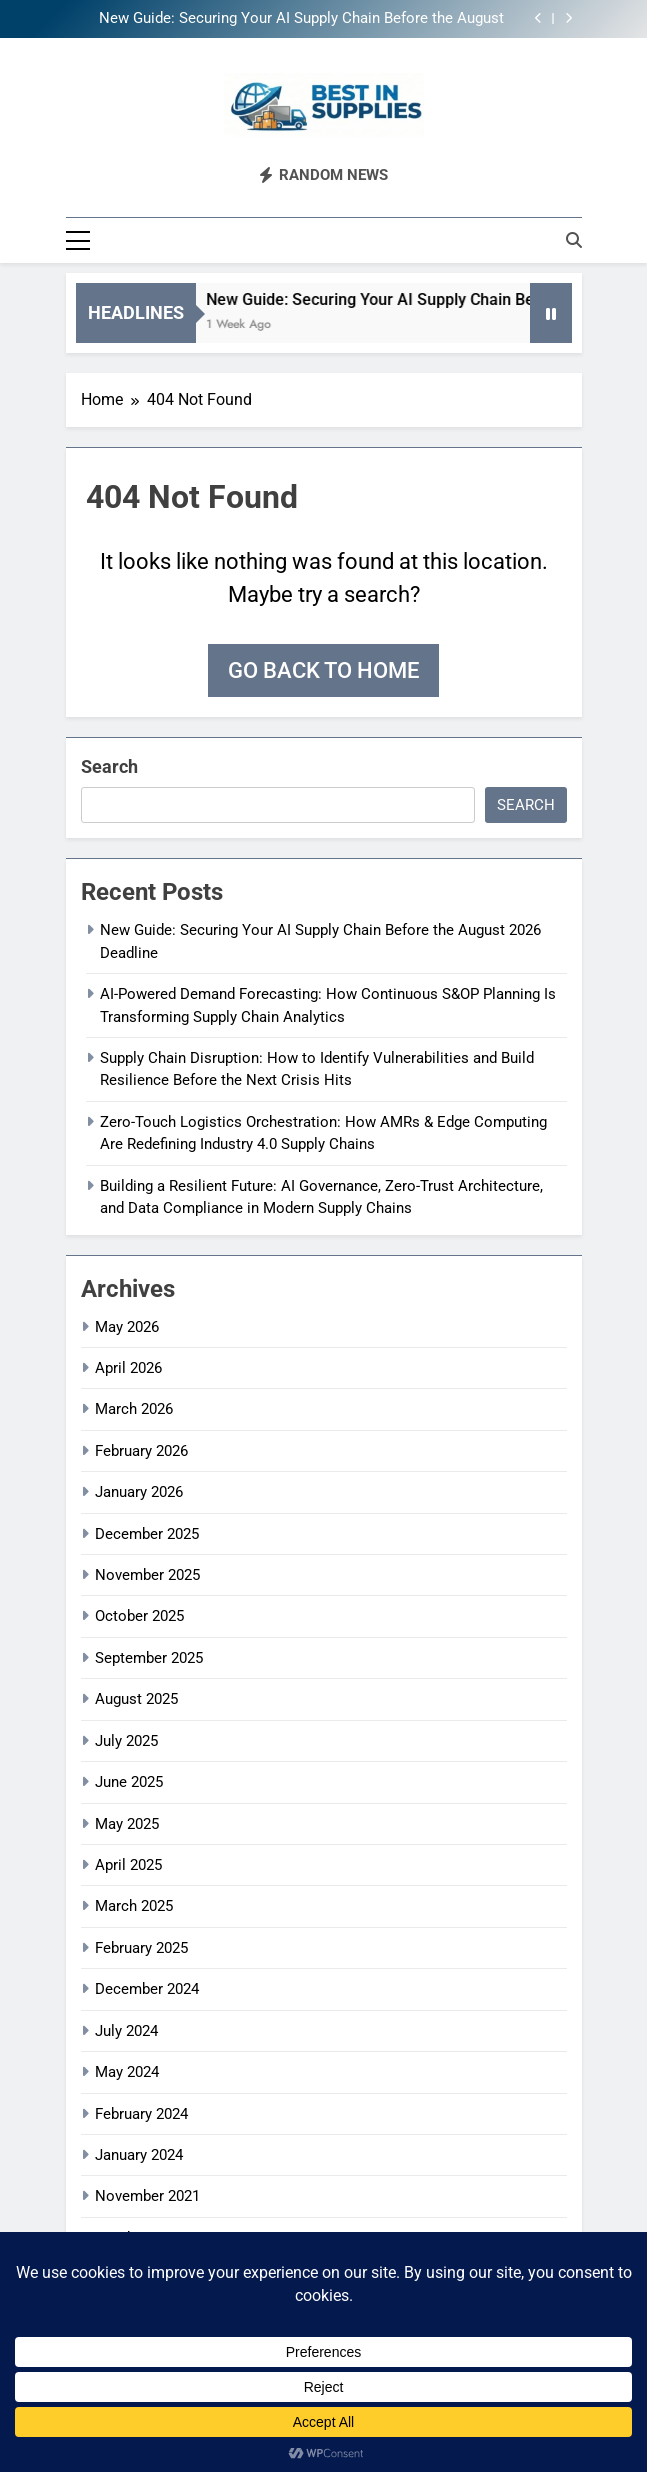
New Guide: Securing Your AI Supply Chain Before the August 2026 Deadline (301, 19)
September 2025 (149, 1658)
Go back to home (323, 670)
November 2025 (147, 1575)
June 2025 (129, 1782)
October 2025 (139, 1616)
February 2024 (141, 2114)
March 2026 (134, 1409)
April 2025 (128, 1865)
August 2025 (136, 1699)
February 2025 (141, 1948)
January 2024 (139, 2155)
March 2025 (134, 1906)
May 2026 (127, 1327)
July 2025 (126, 1741)
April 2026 (128, 1368)
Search (109, 766)
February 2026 (141, 1451)
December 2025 (147, 1534)
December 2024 (147, 1989)
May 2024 (127, 2072)
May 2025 (127, 1824)
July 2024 (126, 2031)
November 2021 (147, 2196)
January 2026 (139, 1492)
